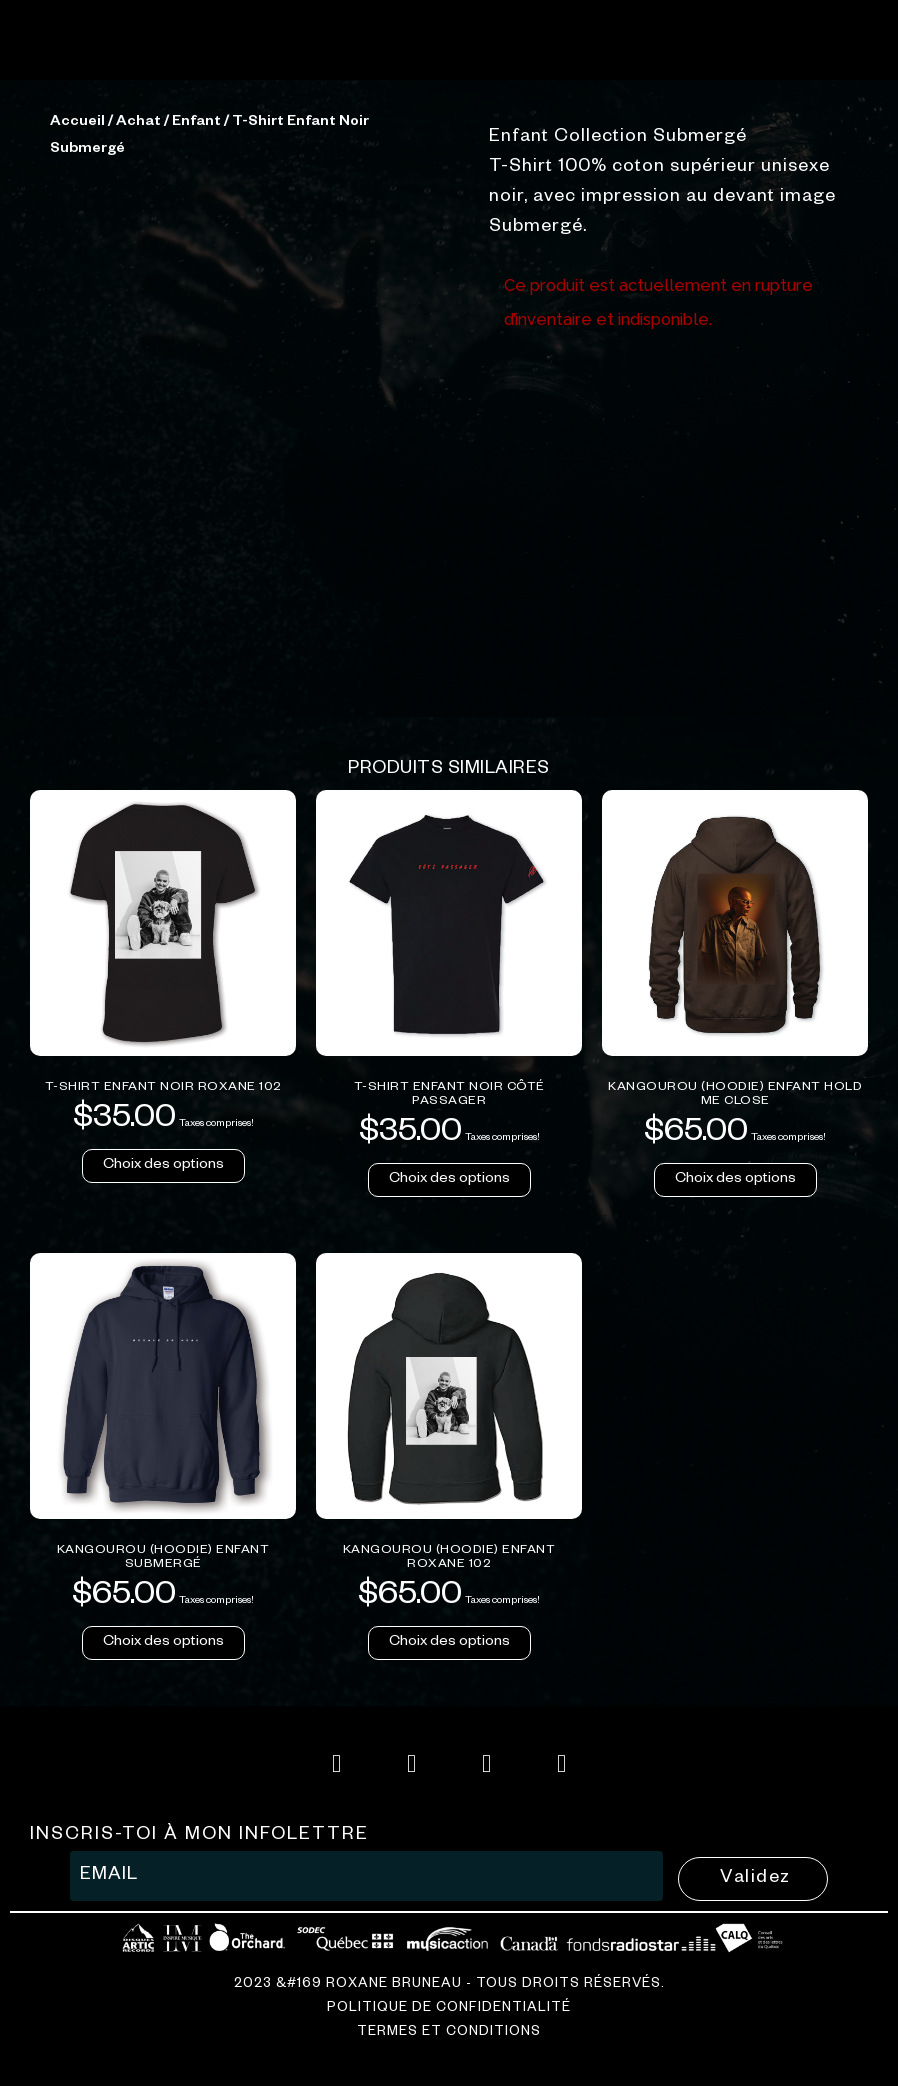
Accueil (77, 451)
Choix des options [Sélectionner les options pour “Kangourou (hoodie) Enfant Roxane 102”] (449, 1971)
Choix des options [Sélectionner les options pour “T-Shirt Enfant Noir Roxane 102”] (163, 1494)
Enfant (196, 451)
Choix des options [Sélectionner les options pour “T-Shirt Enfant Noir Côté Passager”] (449, 1508)
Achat (138, 451)
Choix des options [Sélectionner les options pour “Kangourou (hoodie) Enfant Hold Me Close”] (735, 1508)
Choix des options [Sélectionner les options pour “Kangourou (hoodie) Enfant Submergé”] (163, 1971)
